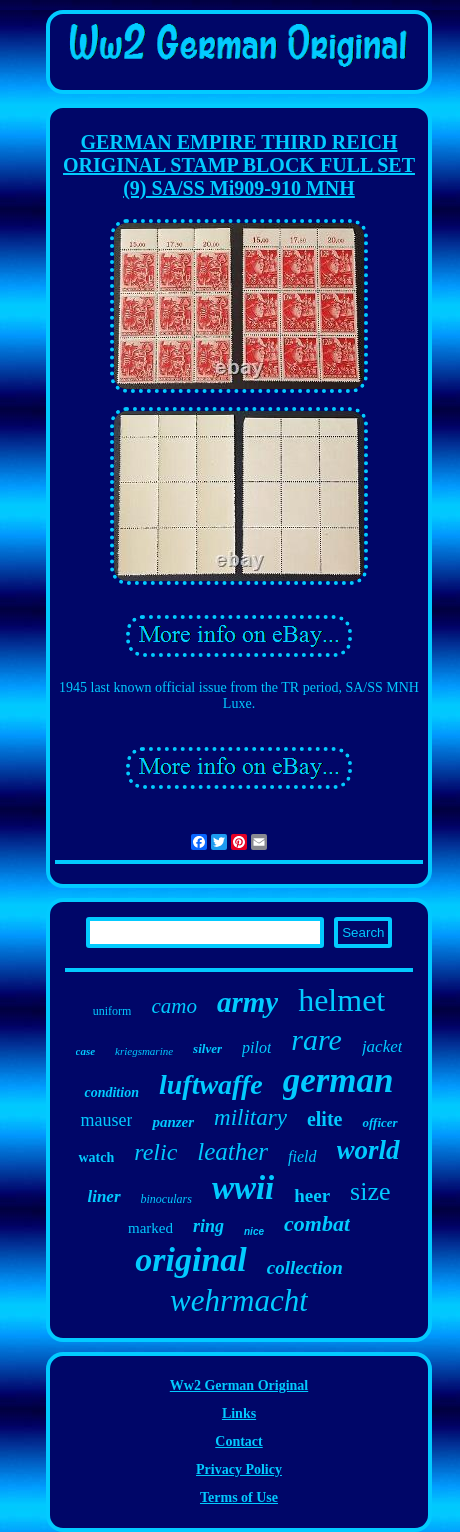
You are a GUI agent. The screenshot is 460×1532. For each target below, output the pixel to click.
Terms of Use (239, 1497)
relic (155, 1152)
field (302, 1156)
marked (150, 1228)
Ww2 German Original (239, 1385)
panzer (173, 1122)
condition (111, 1092)
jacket (382, 1046)
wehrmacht (239, 1300)
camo (174, 1006)
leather (232, 1151)
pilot (256, 1047)
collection (305, 1267)
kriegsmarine (144, 1051)
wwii (243, 1188)
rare (316, 1039)
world (368, 1150)
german (338, 1080)
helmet (341, 1000)
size (370, 1191)
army (247, 1002)
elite (325, 1119)
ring (208, 1226)
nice (254, 1231)
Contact (238, 1441)
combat (317, 1223)
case (86, 1051)
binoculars (166, 1199)
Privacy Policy (239, 1469)
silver (207, 1048)
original (190, 1259)
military (250, 1117)
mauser (106, 1120)
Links (239, 1413)
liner (103, 1196)
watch (96, 1157)
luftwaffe (211, 1084)
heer (312, 1195)
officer (379, 1122)
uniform (112, 1011)
